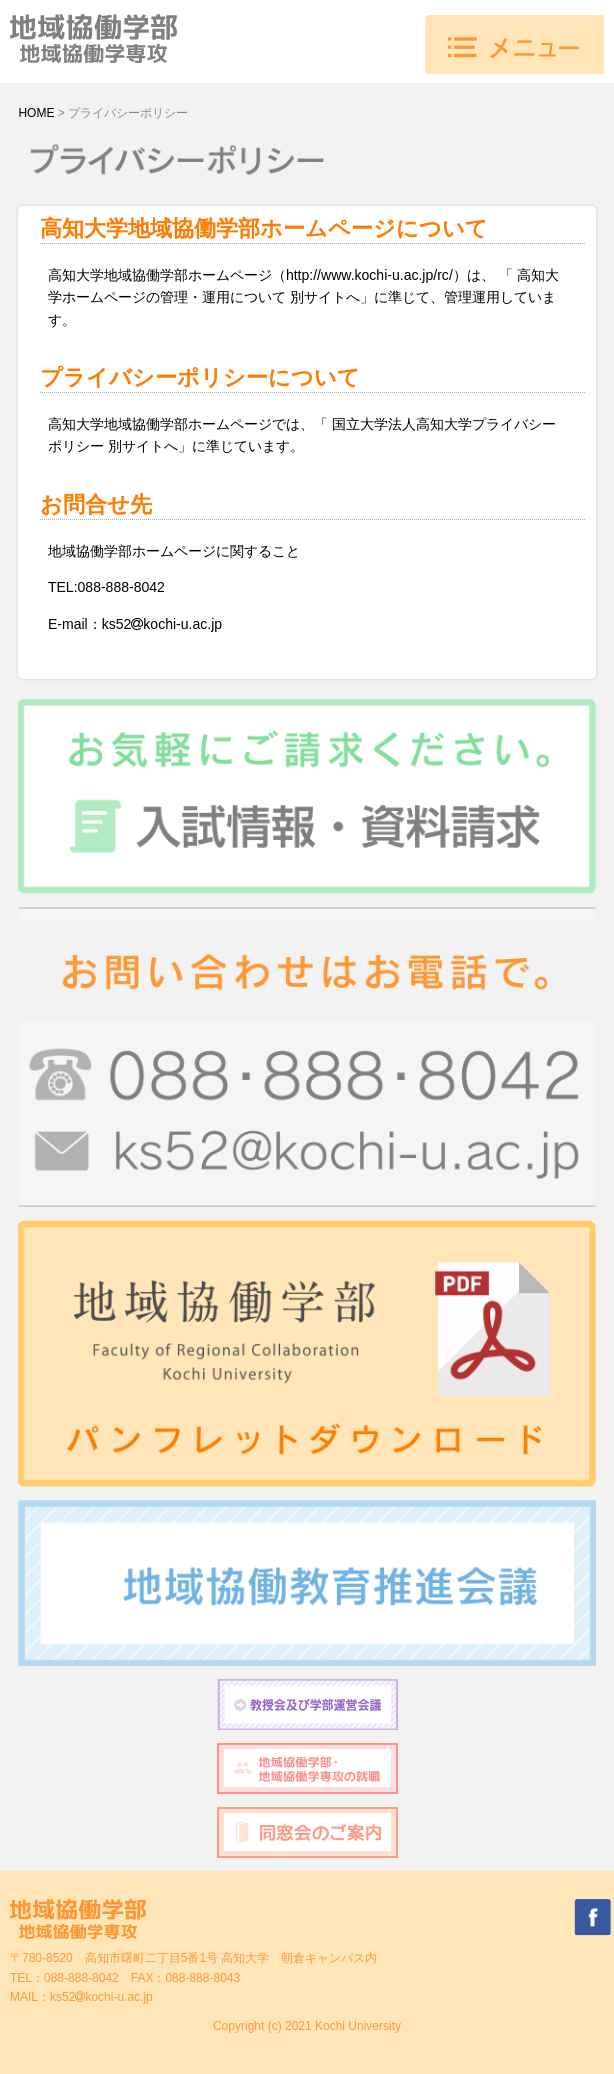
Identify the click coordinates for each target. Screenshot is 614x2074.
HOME (36, 113)
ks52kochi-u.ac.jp (101, 1997)
